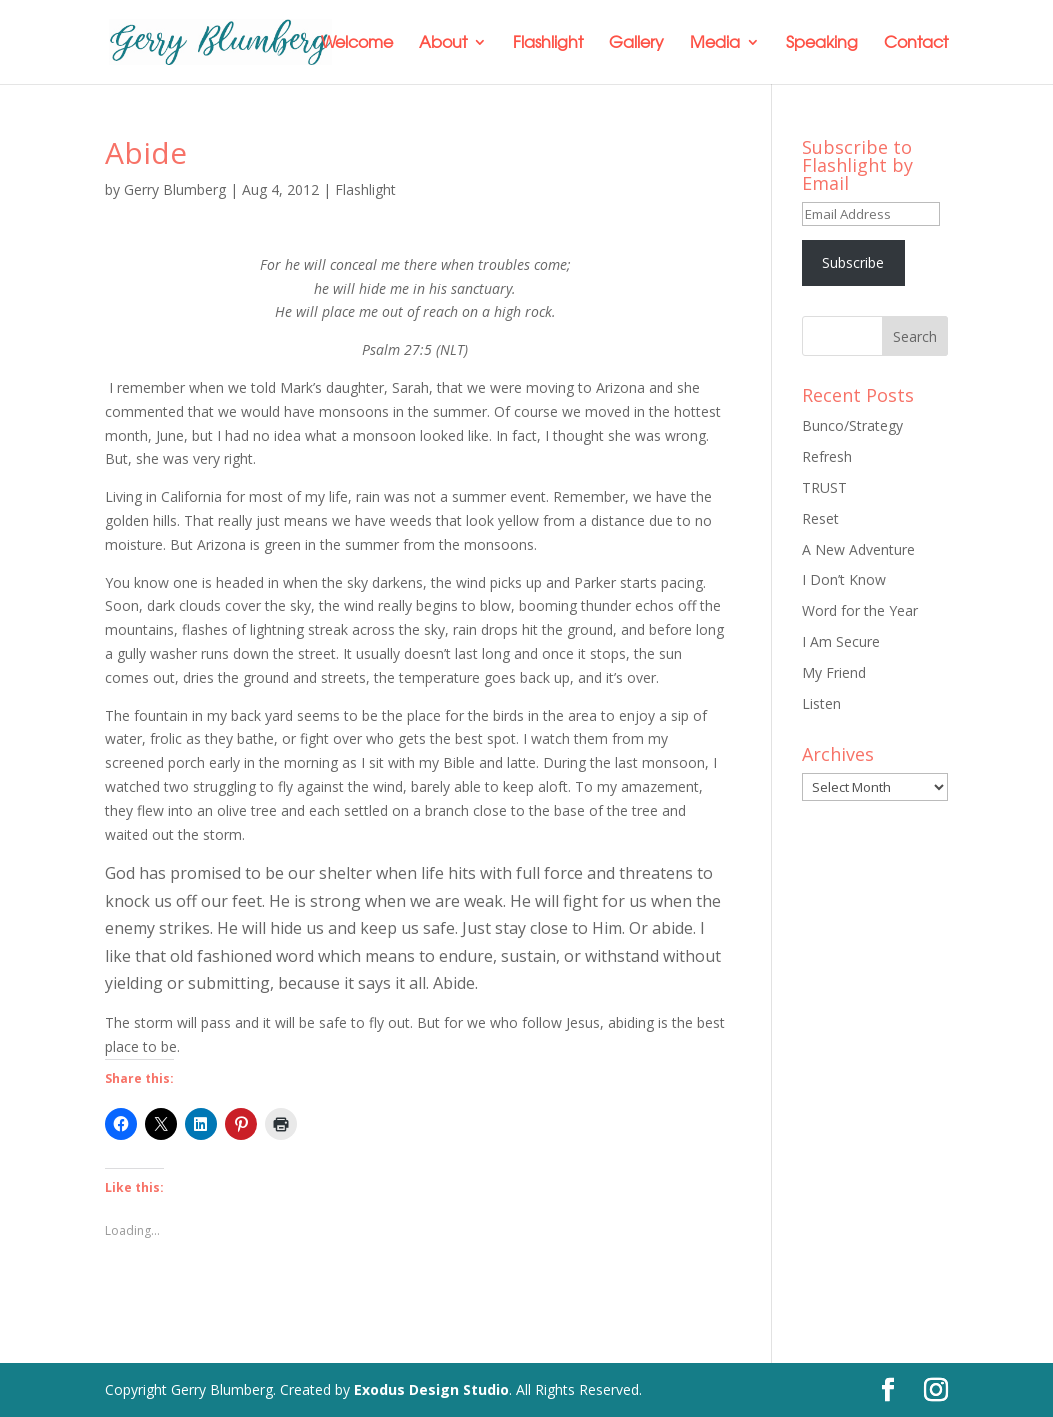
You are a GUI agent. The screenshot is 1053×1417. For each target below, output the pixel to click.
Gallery (636, 43)
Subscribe (853, 262)
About (443, 43)
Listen (821, 703)
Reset (820, 518)
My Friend (834, 672)
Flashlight (548, 43)
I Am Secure (841, 641)
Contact (916, 43)
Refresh (827, 456)
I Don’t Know (844, 579)
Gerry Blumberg (175, 189)
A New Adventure (858, 549)
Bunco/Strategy (852, 425)
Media (715, 43)
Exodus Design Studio (431, 1389)
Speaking (822, 43)
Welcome (357, 43)
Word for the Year (860, 610)
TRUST (824, 487)
